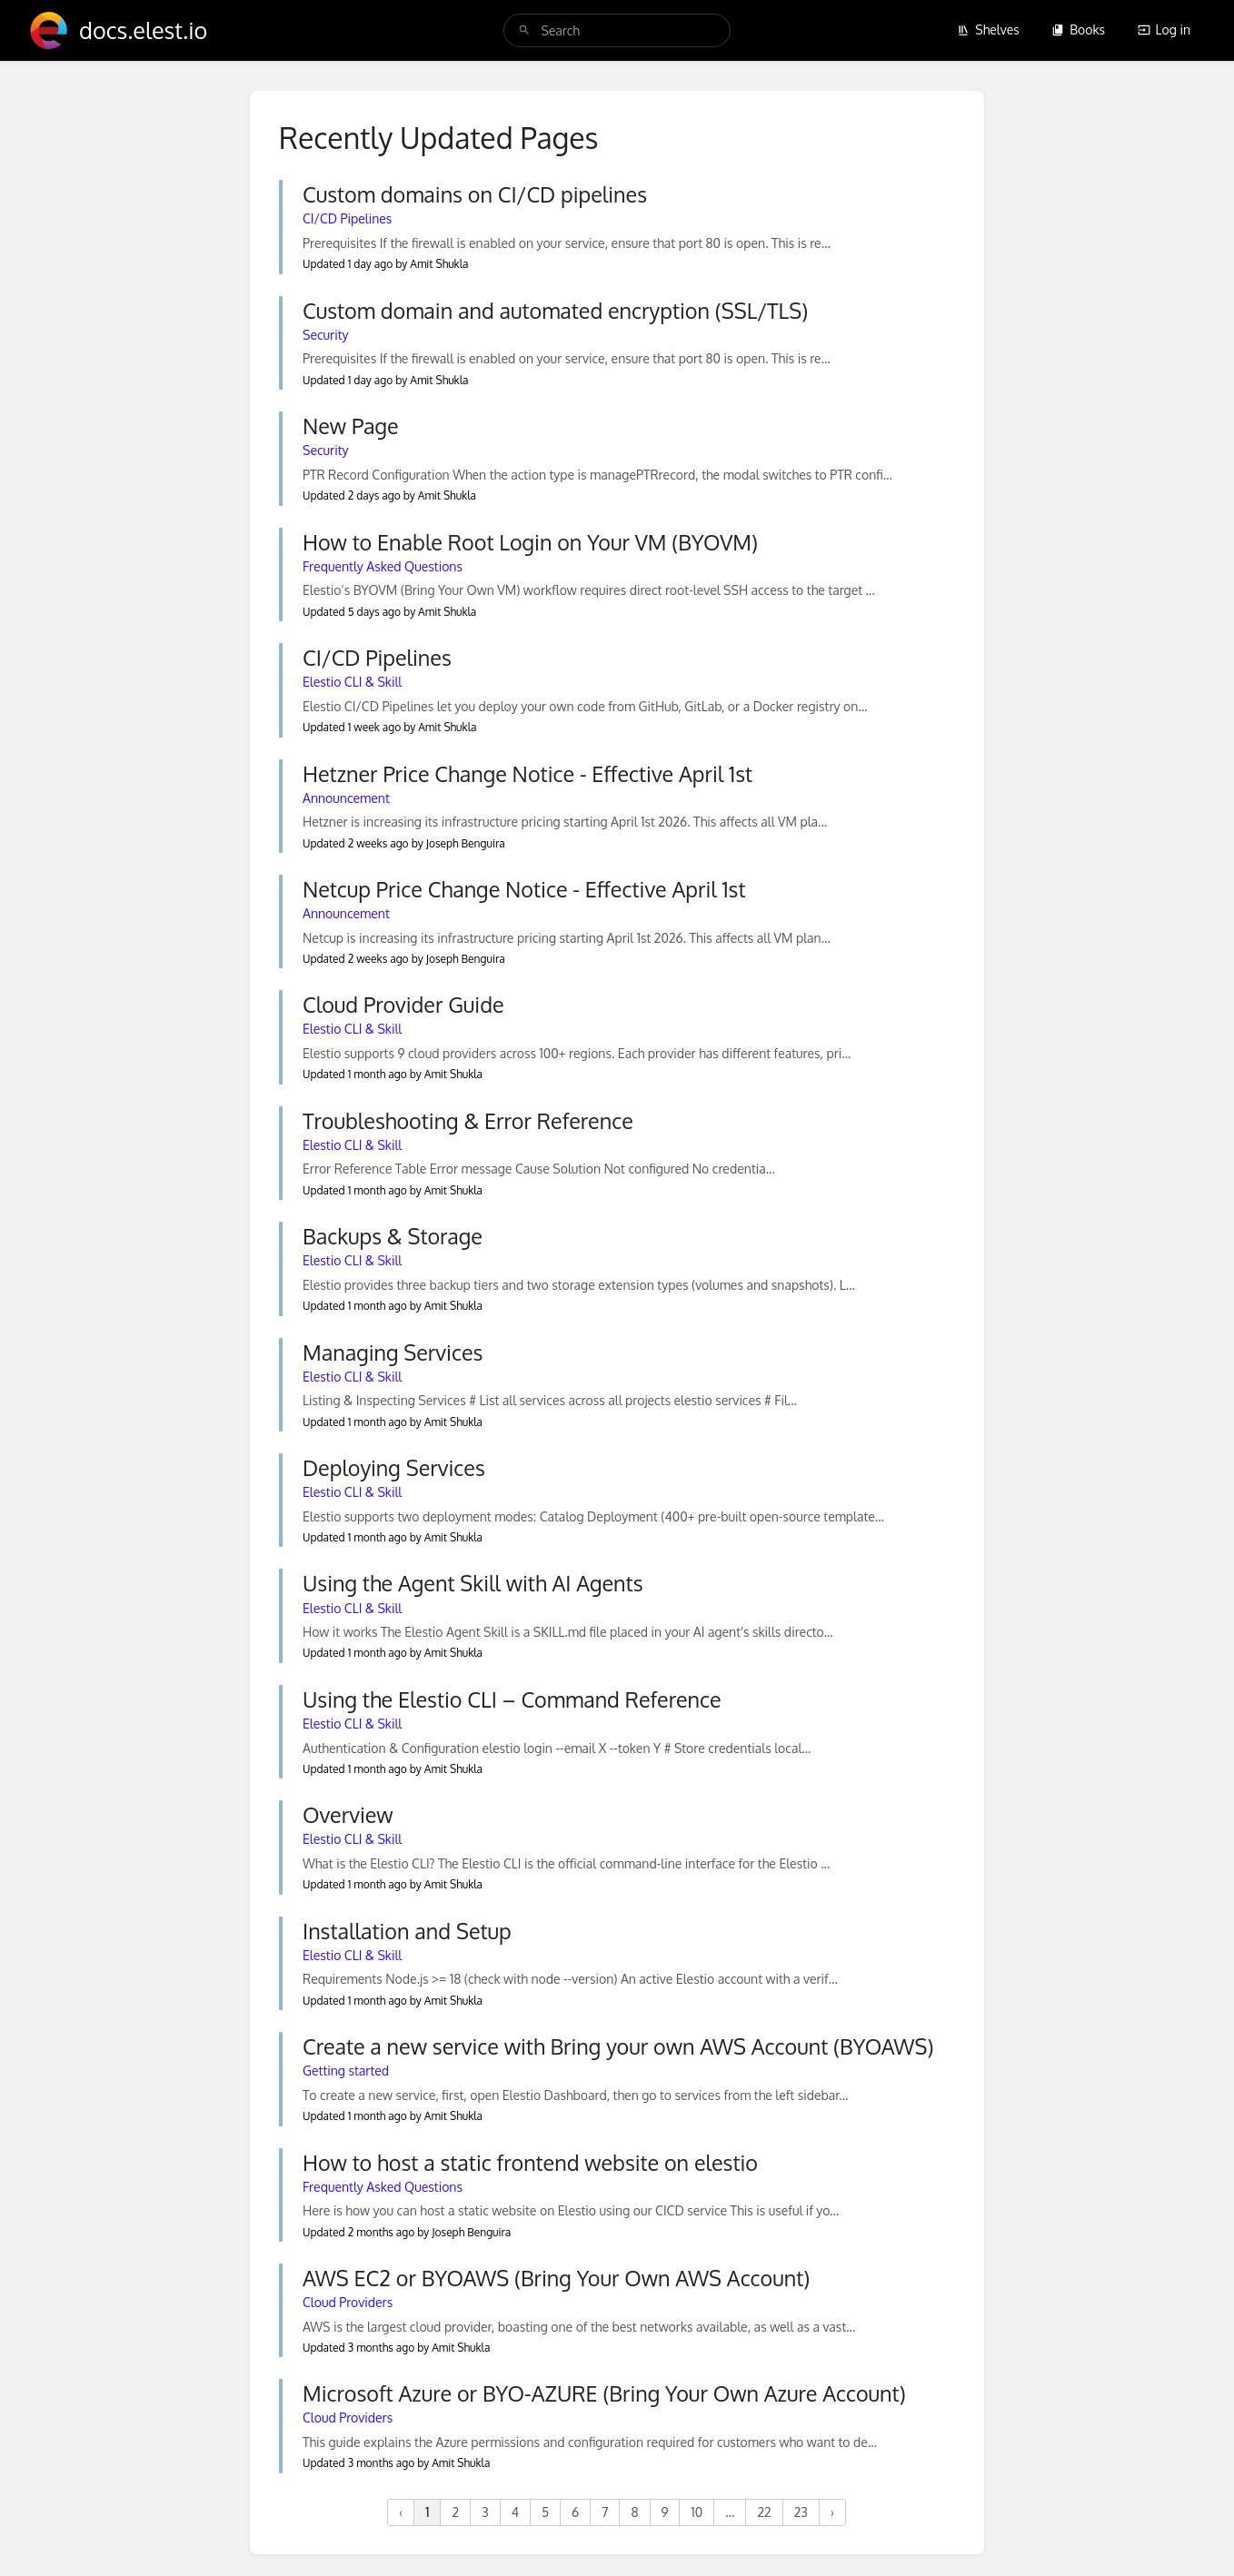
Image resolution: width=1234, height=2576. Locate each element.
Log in (1164, 29)
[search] (616, 30)
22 (764, 2512)
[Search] (524, 30)
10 (696, 2512)
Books (1078, 29)
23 (801, 2512)
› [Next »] (832, 2512)
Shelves (988, 29)
